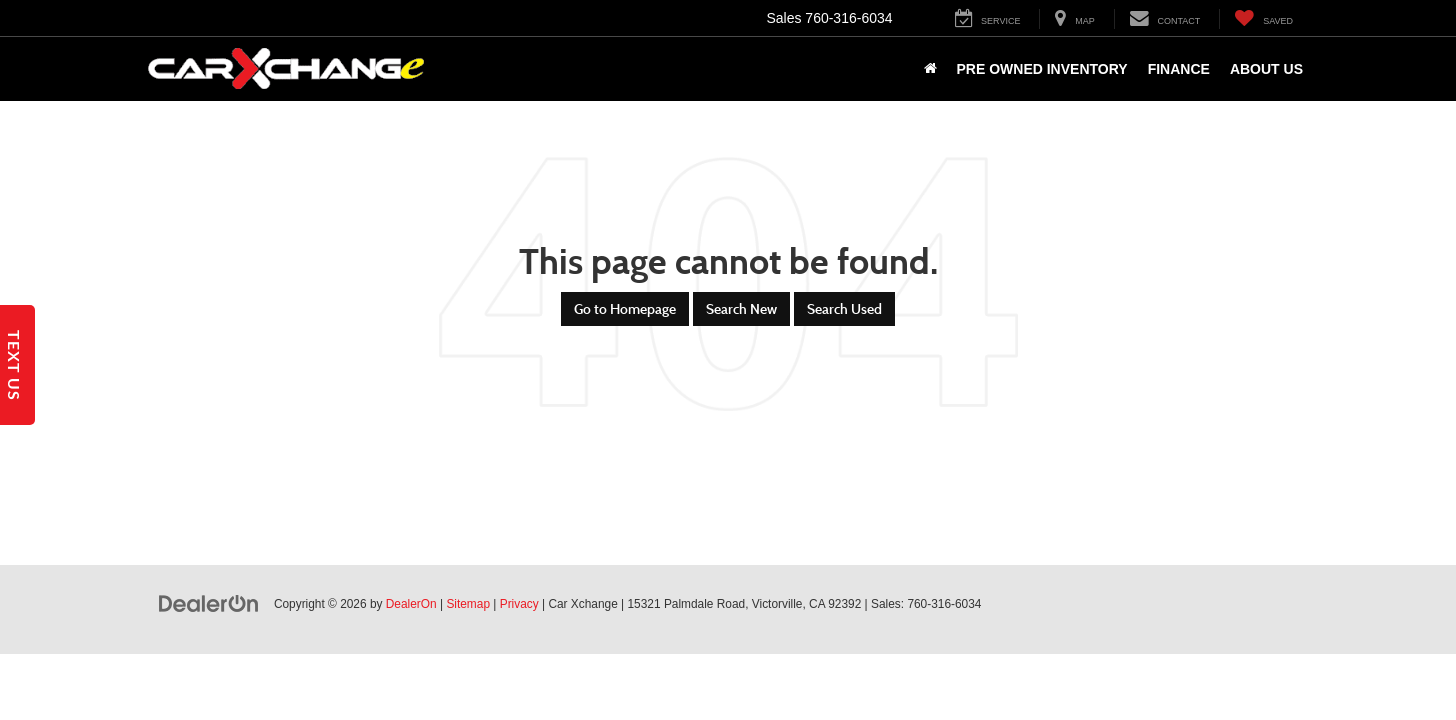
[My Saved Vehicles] (1263, 19)
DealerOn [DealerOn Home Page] (411, 604)
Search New (741, 309)
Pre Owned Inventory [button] (1042, 69)
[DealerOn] (209, 603)
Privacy (519, 604)
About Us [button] (1266, 69)
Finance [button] (1179, 69)
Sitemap (468, 604)
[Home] (930, 69)
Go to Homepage (625, 309)
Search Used (844, 309)
